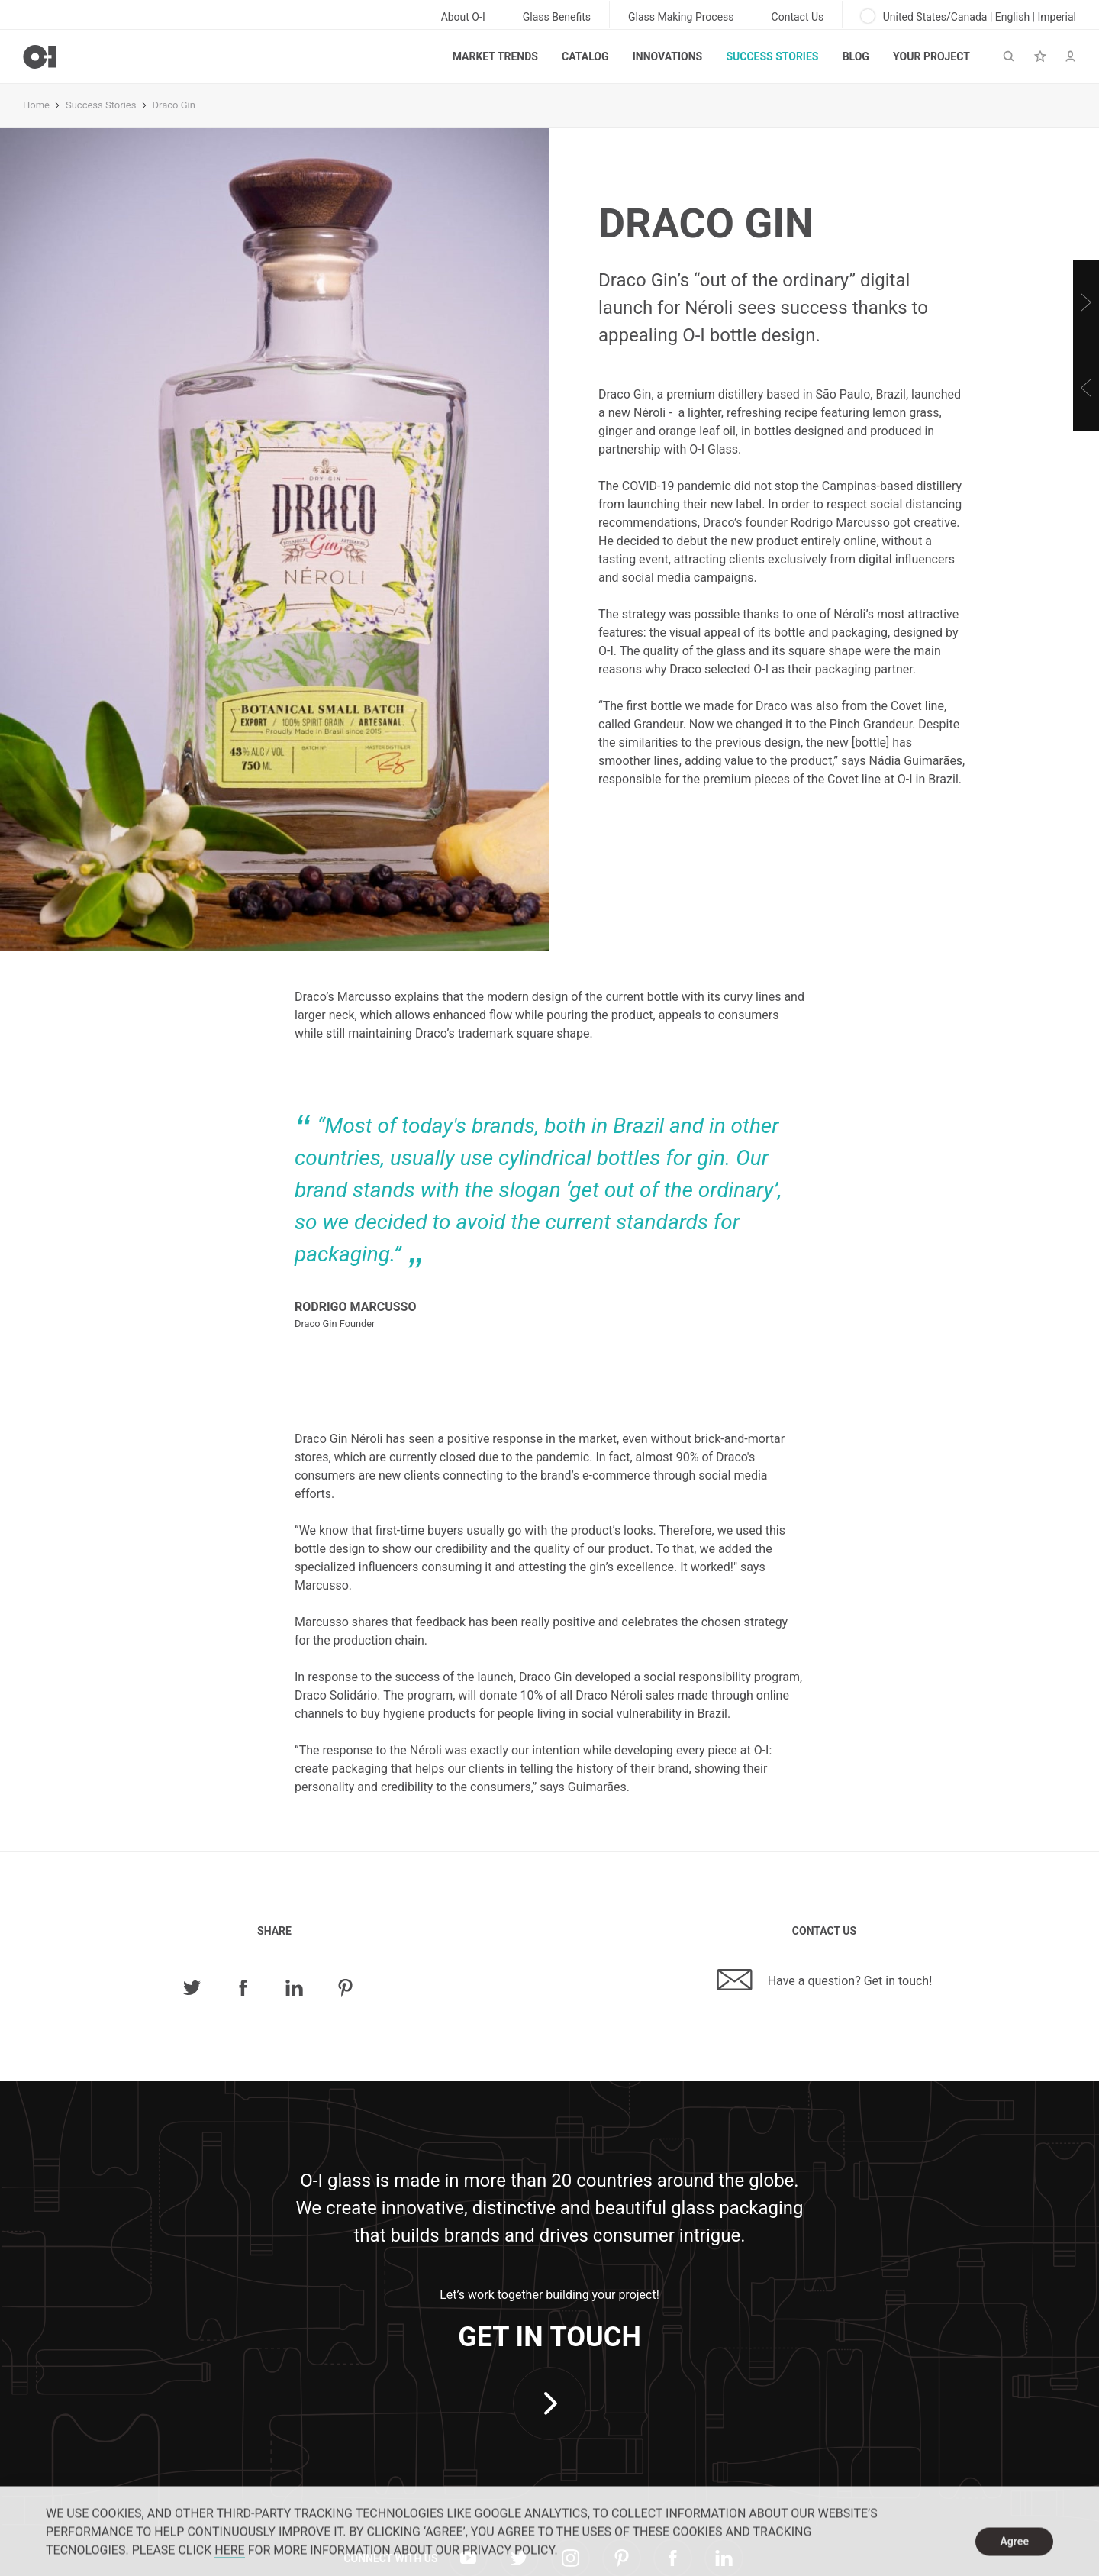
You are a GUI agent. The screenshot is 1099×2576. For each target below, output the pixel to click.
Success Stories (772, 56)
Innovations (667, 56)
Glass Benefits (557, 17)
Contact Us (798, 17)
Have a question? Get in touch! (825, 1979)
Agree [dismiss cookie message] (1014, 2550)
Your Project (931, 56)
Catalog (585, 56)
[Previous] (1086, 388)
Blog (856, 56)
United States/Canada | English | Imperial (968, 16)
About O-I (463, 17)
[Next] (1086, 302)
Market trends (495, 56)
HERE (229, 2559)
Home (36, 105)
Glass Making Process (681, 17)
